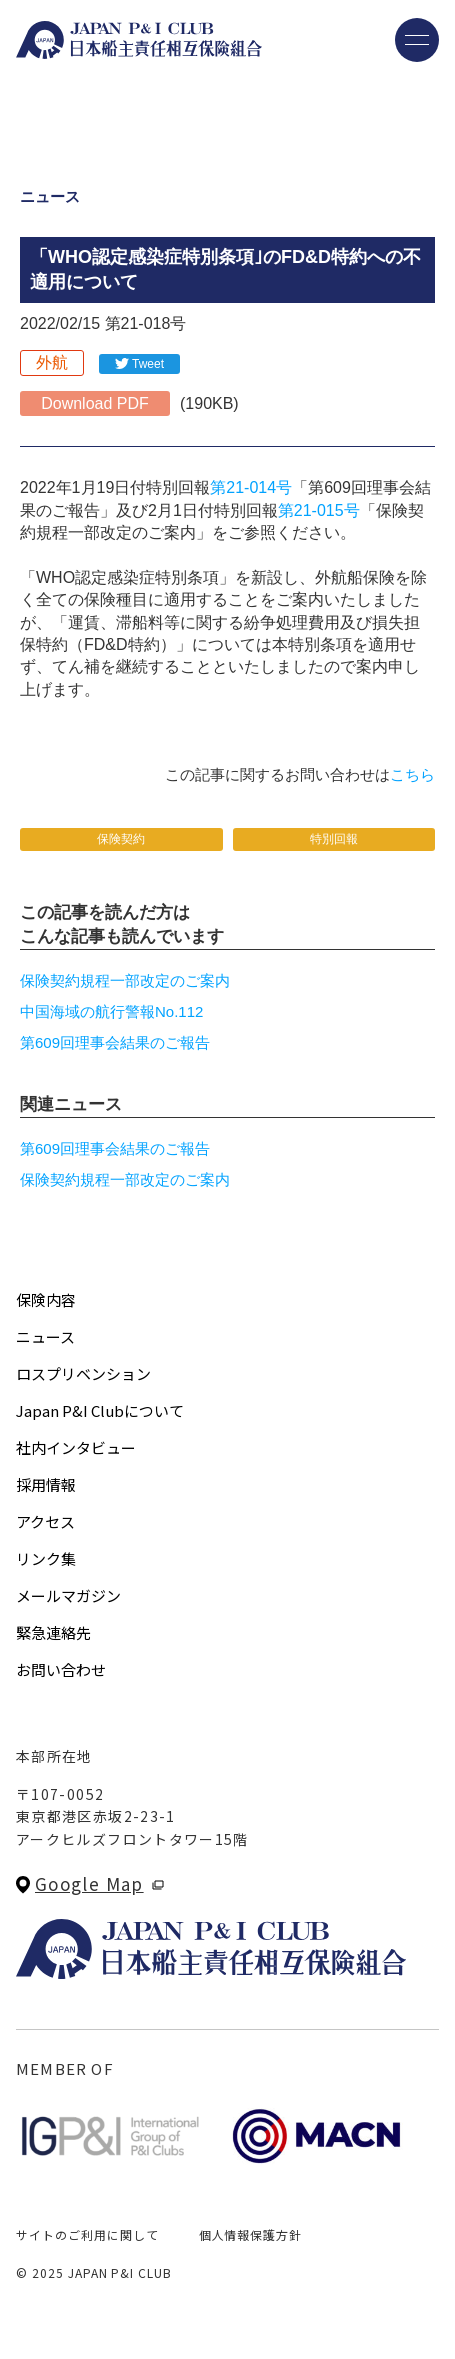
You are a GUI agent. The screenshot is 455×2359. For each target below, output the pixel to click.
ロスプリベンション (83, 1373)
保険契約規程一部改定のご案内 (125, 980)
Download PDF (95, 403)
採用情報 (46, 1484)
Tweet (148, 364)
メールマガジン (68, 1595)
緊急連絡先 (53, 1632)
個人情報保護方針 (251, 2234)
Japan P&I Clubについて (100, 1410)
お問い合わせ (61, 1669)
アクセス (45, 1521)
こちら (412, 774)
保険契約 (121, 839)
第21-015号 (319, 510)
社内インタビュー (76, 1447)
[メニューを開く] (417, 40)
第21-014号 (251, 487)
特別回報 (334, 839)
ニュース (45, 1336)
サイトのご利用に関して (87, 2234)
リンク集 (46, 1558)
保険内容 (46, 1299)
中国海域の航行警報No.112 (111, 1011)
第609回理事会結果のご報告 (115, 1042)
